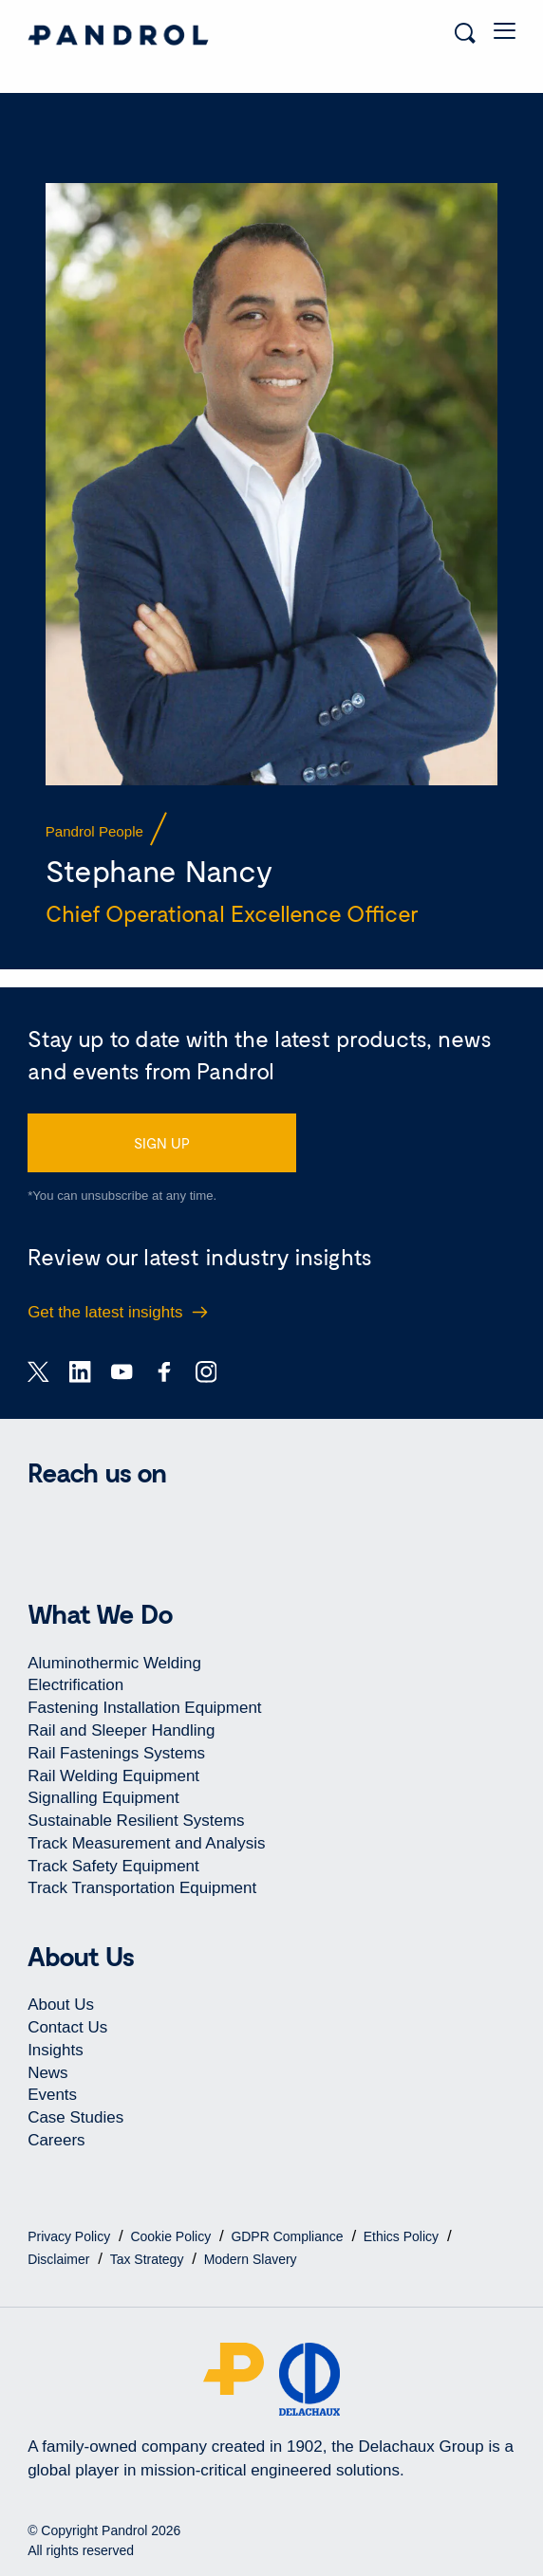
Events (52, 2095)
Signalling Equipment (103, 1798)
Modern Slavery (250, 2259)
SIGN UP (162, 1142)
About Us (61, 2005)
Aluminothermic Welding (114, 1663)
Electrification (75, 1685)
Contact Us (67, 2027)
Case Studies (75, 2117)
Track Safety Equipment (113, 1866)
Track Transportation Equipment (142, 1888)
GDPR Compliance (288, 2236)
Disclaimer (60, 2259)
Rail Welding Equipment (113, 1776)
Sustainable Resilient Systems (136, 1821)
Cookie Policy (172, 2236)
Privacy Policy (71, 2236)
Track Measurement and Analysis (146, 1843)
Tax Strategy (149, 2259)
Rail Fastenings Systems (116, 1753)
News (47, 2073)
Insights (56, 2050)
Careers (56, 2140)
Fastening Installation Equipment (144, 1708)
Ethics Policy (403, 2236)
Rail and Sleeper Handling (121, 1730)
